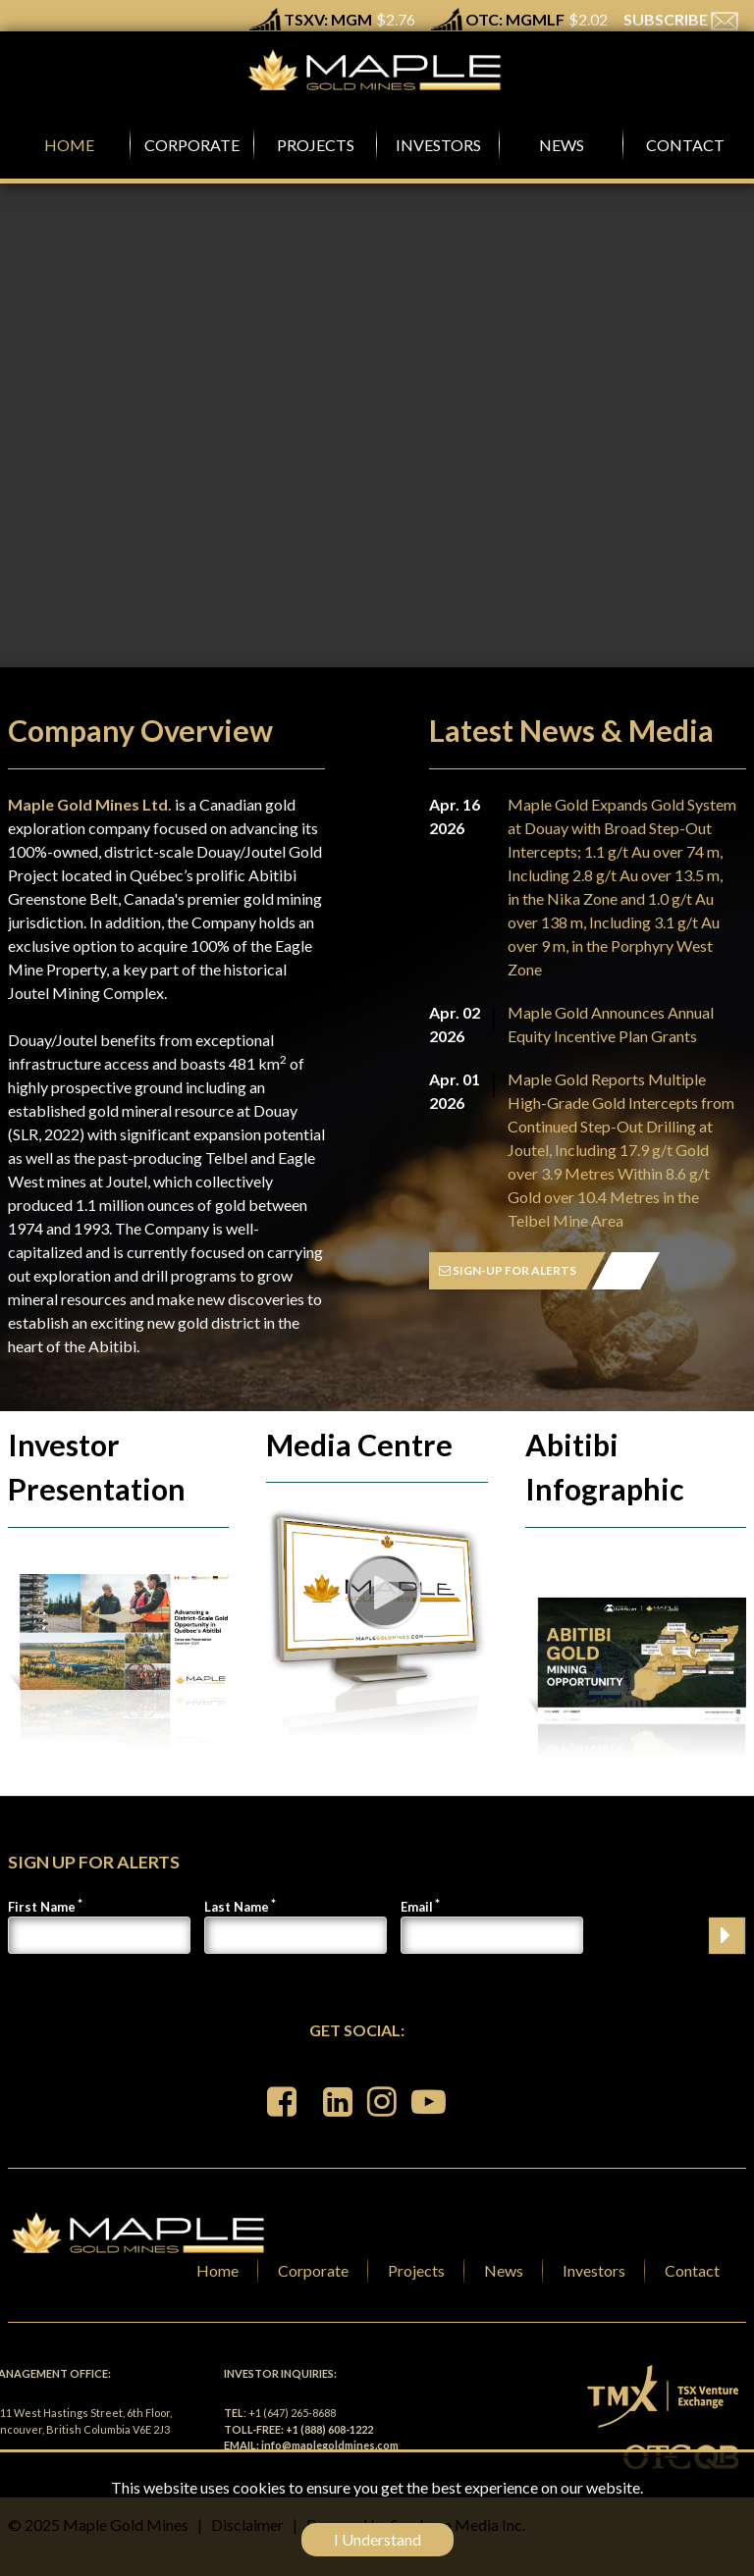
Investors (594, 2270)
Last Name (236, 1907)
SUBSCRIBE (680, 19)
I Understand (377, 2539)
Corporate (313, 2270)
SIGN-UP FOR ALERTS (507, 1270)
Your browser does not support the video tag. (377, 459)
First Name (42, 1907)
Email (417, 1907)
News (503, 2270)
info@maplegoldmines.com (330, 2445)
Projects (416, 2270)
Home (217, 2270)
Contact (692, 2270)
